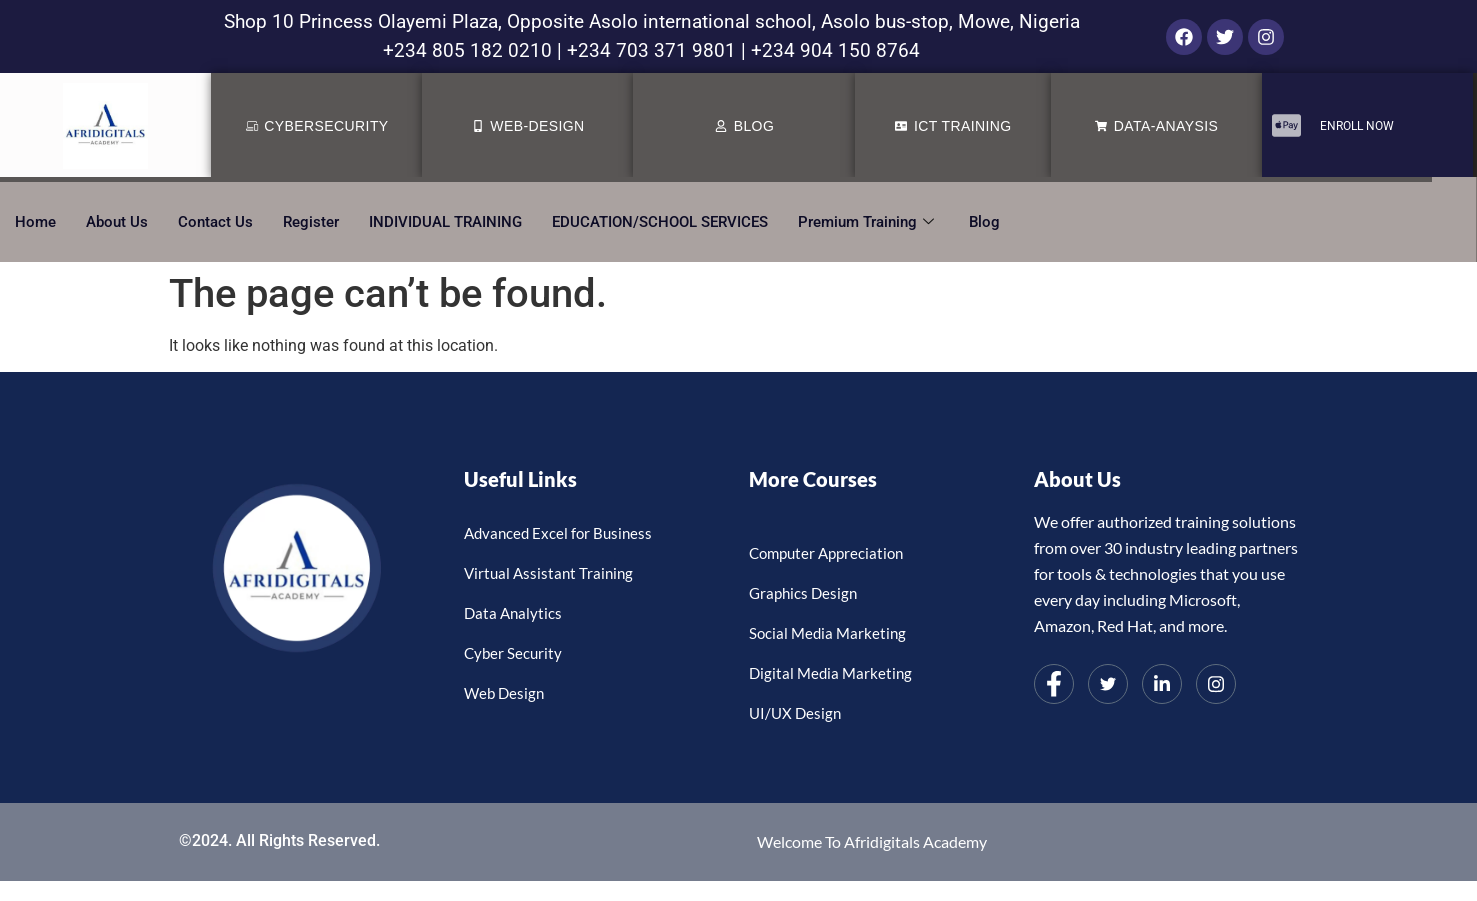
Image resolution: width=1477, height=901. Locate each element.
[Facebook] (1054, 684)
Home (35, 222)
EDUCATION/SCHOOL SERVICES (660, 222)
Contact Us (215, 222)
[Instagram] (1216, 684)
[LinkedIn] (1162, 684)
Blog (984, 222)
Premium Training (868, 222)
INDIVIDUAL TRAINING (445, 222)
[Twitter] (1108, 684)
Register (311, 222)
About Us (117, 222)
